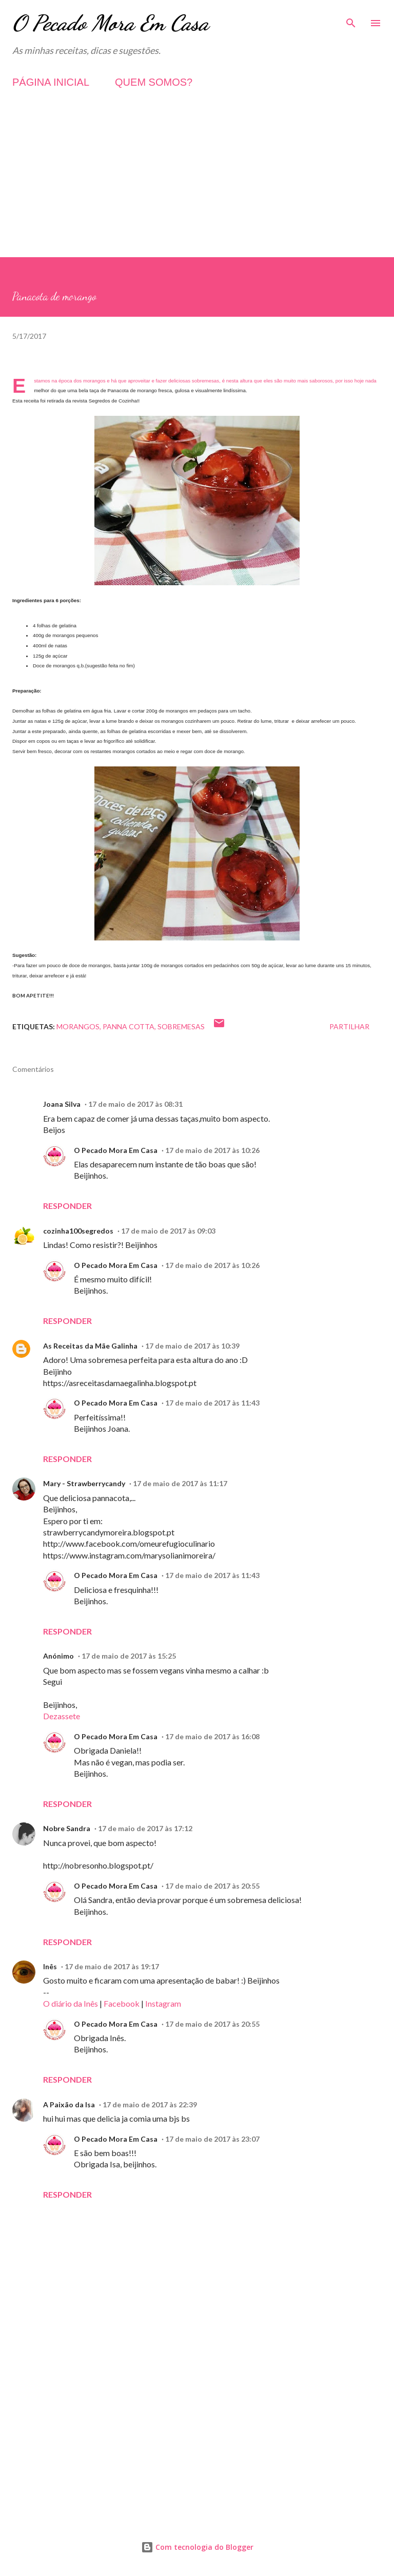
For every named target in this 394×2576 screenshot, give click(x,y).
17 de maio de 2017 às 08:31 (135, 1104)
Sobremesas (181, 1026)
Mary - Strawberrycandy (84, 1483)
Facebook (122, 2003)
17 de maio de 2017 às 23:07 (212, 2139)
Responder (67, 1205)
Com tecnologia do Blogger (197, 2547)
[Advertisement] (197, 185)
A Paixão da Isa (69, 2104)
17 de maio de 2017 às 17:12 (145, 1828)
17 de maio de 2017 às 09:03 (168, 1230)
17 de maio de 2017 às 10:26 (212, 1150)
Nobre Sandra (66, 1828)
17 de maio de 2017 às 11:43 (212, 1402)
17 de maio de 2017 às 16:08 (212, 1736)
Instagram (163, 2003)
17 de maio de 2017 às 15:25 (129, 1655)
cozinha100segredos (78, 1230)
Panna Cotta (128, 1026)
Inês (50, 1966)
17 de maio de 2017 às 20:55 (212, 1885)
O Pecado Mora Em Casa (110, 23)
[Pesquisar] (351, 18)
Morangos (78, 1026)
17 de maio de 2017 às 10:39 (192, 1345)
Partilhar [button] (349, 1026)
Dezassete (61, 1716)
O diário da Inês (70, 2003)
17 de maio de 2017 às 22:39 (150, 2104)
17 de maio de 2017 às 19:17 (112, 1966)
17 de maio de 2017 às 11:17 (180, 1483)
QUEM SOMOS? (153, 82)
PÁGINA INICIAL (50, 82)
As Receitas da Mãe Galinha (90, 1345)
